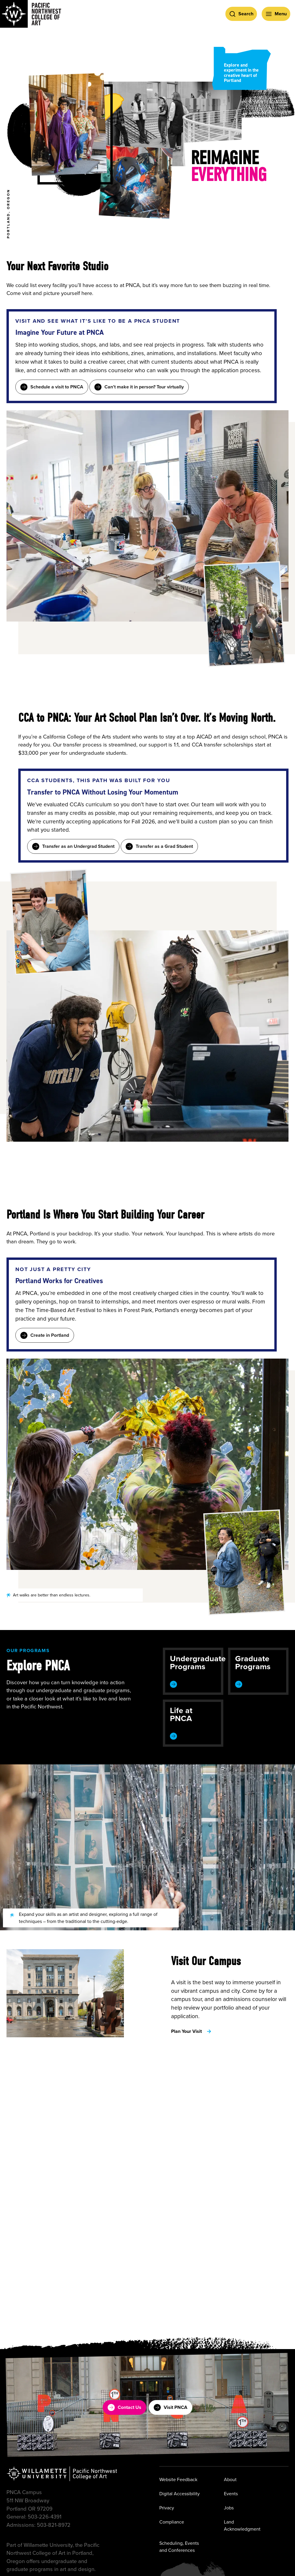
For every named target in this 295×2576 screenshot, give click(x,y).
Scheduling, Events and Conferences (179, 2546)
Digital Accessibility (179, 2493)
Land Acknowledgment (242, 2525)
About (230, 2479)
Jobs (229, 2507)
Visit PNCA (170, 2407)
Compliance (171, 2521)
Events (231, 2493)
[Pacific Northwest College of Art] (30, 14)
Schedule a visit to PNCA (51, 386)
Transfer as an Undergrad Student (73, 846)
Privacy (166, 2507)
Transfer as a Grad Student (159, 846)
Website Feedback (178, 2479)
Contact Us (124, 2407)
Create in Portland (44, 1335)
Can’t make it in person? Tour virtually (139, 386)
